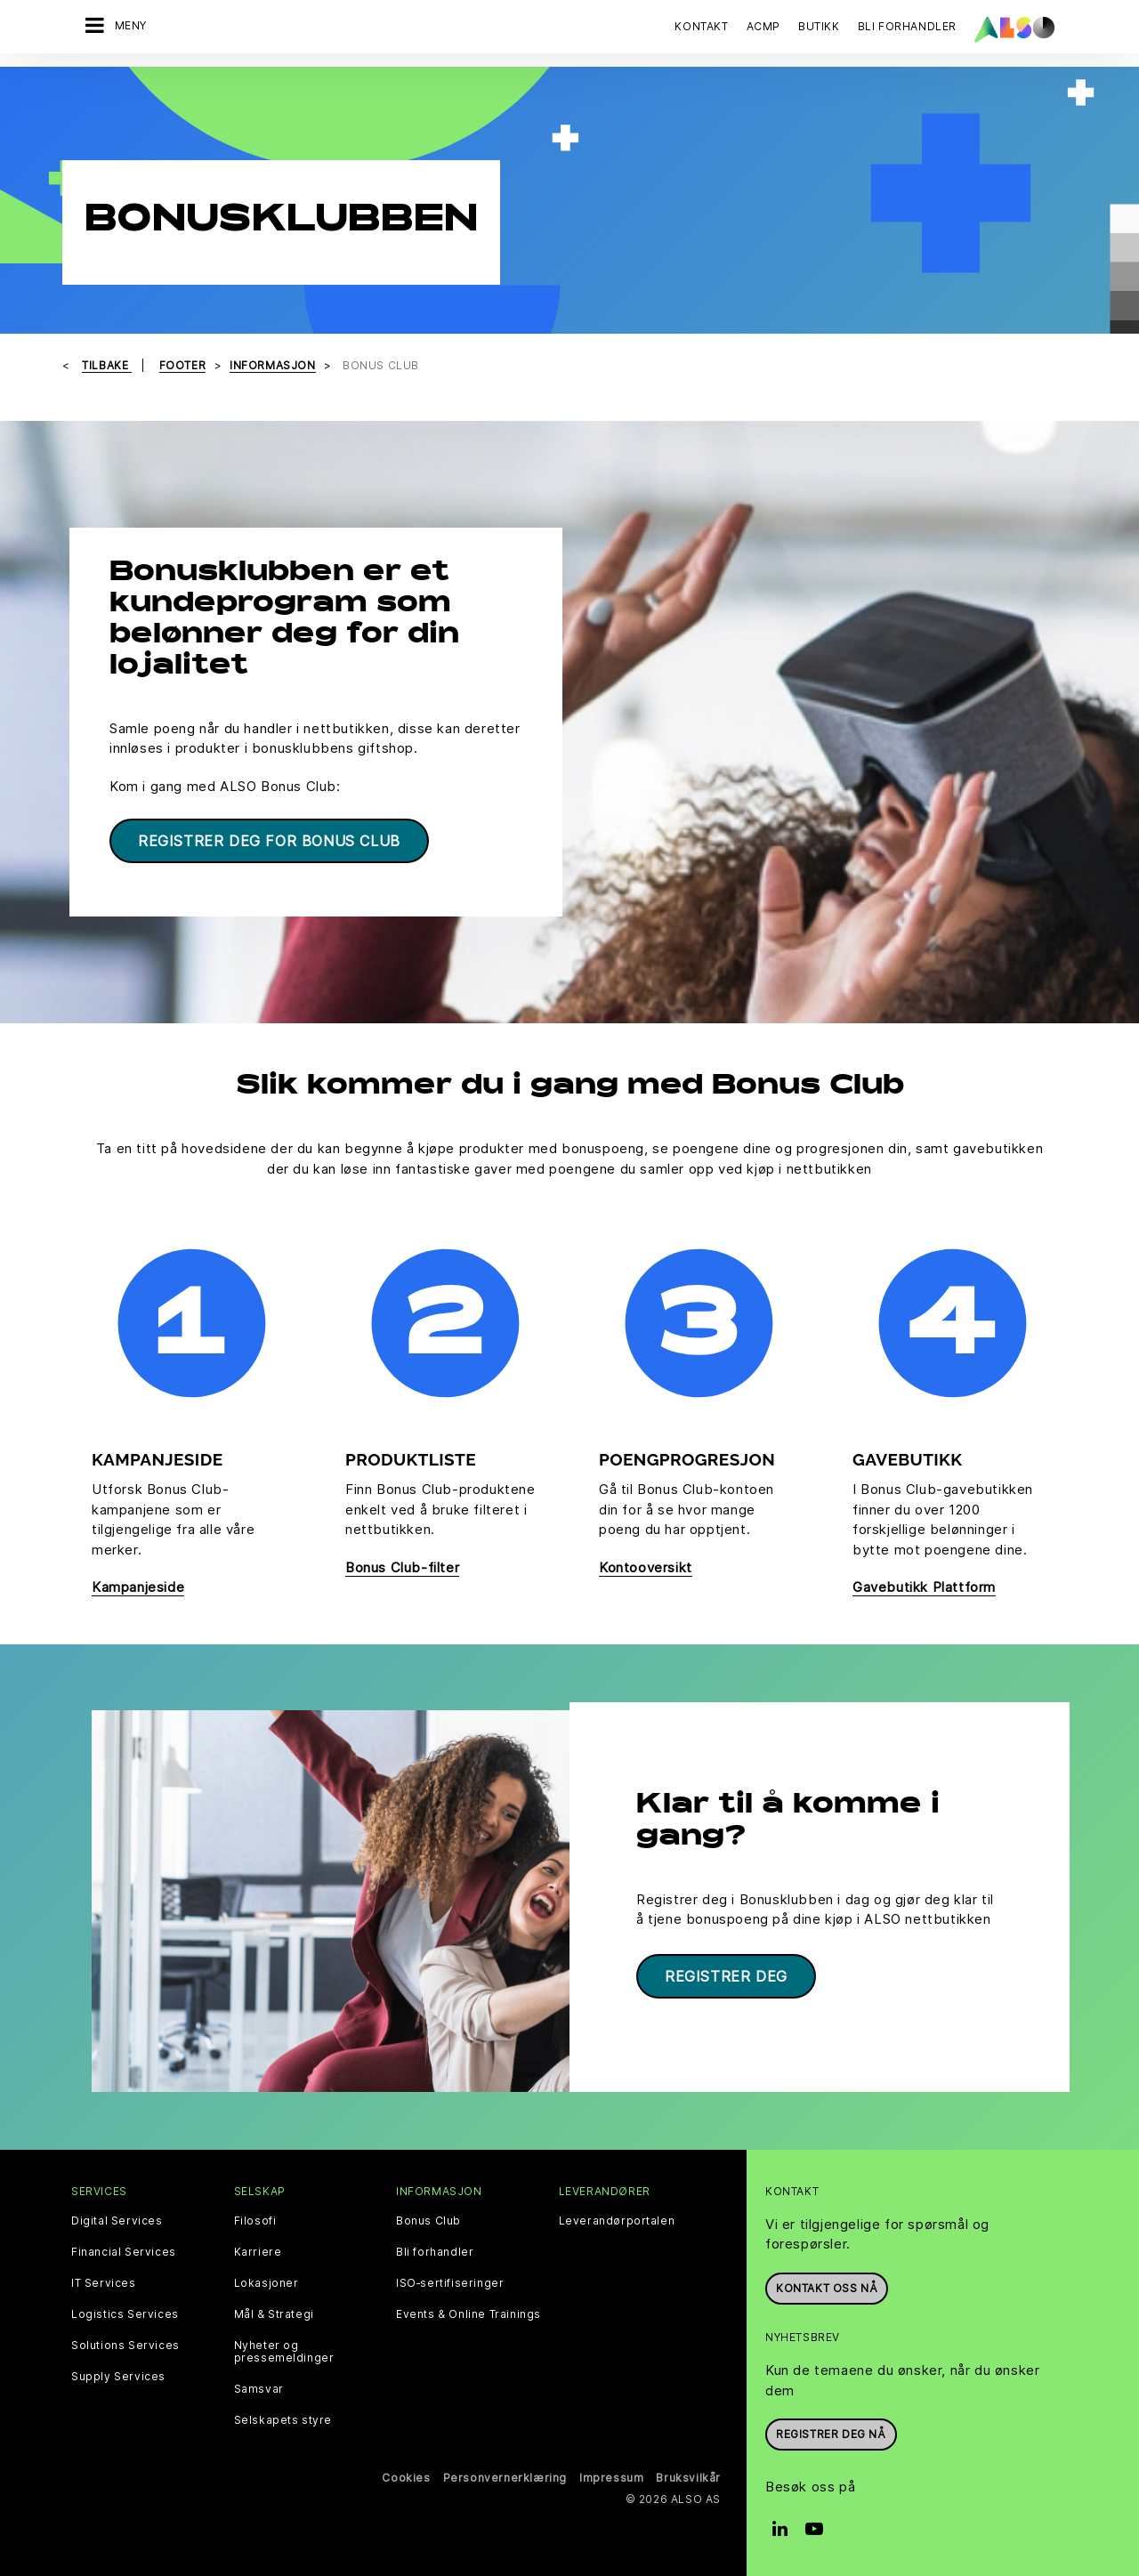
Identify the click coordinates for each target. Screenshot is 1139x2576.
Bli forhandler (434, 2250)
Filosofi (255, 2219)
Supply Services (118, 2375)
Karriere (258, 2250)
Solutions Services (125, 2344)
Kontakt (701, 26)
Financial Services (123, 2250)
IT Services (103, 2281)
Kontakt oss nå (826, 2286)
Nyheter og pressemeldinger (284, 2350)
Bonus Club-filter (402, 1567)
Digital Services (117, 2219)
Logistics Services (125, 2312)
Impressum (611, 2476)
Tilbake (107, 365)
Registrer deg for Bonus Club (269, 841)
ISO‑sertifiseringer (450, 2281)
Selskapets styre (283, 2418)
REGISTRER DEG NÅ (831, 2432)
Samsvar (259, 2387)
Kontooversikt (645, 1567)
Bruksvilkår (688, 2476)
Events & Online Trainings (468, 2312)
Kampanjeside (138, 1587)
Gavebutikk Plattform (924, 1587)
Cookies (406, 2476)
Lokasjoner (266, 2281)
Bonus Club (428, 2219)
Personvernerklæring (505, 2476)
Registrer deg (726, 1974)
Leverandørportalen (617, 2219)
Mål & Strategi (274, 2312)
